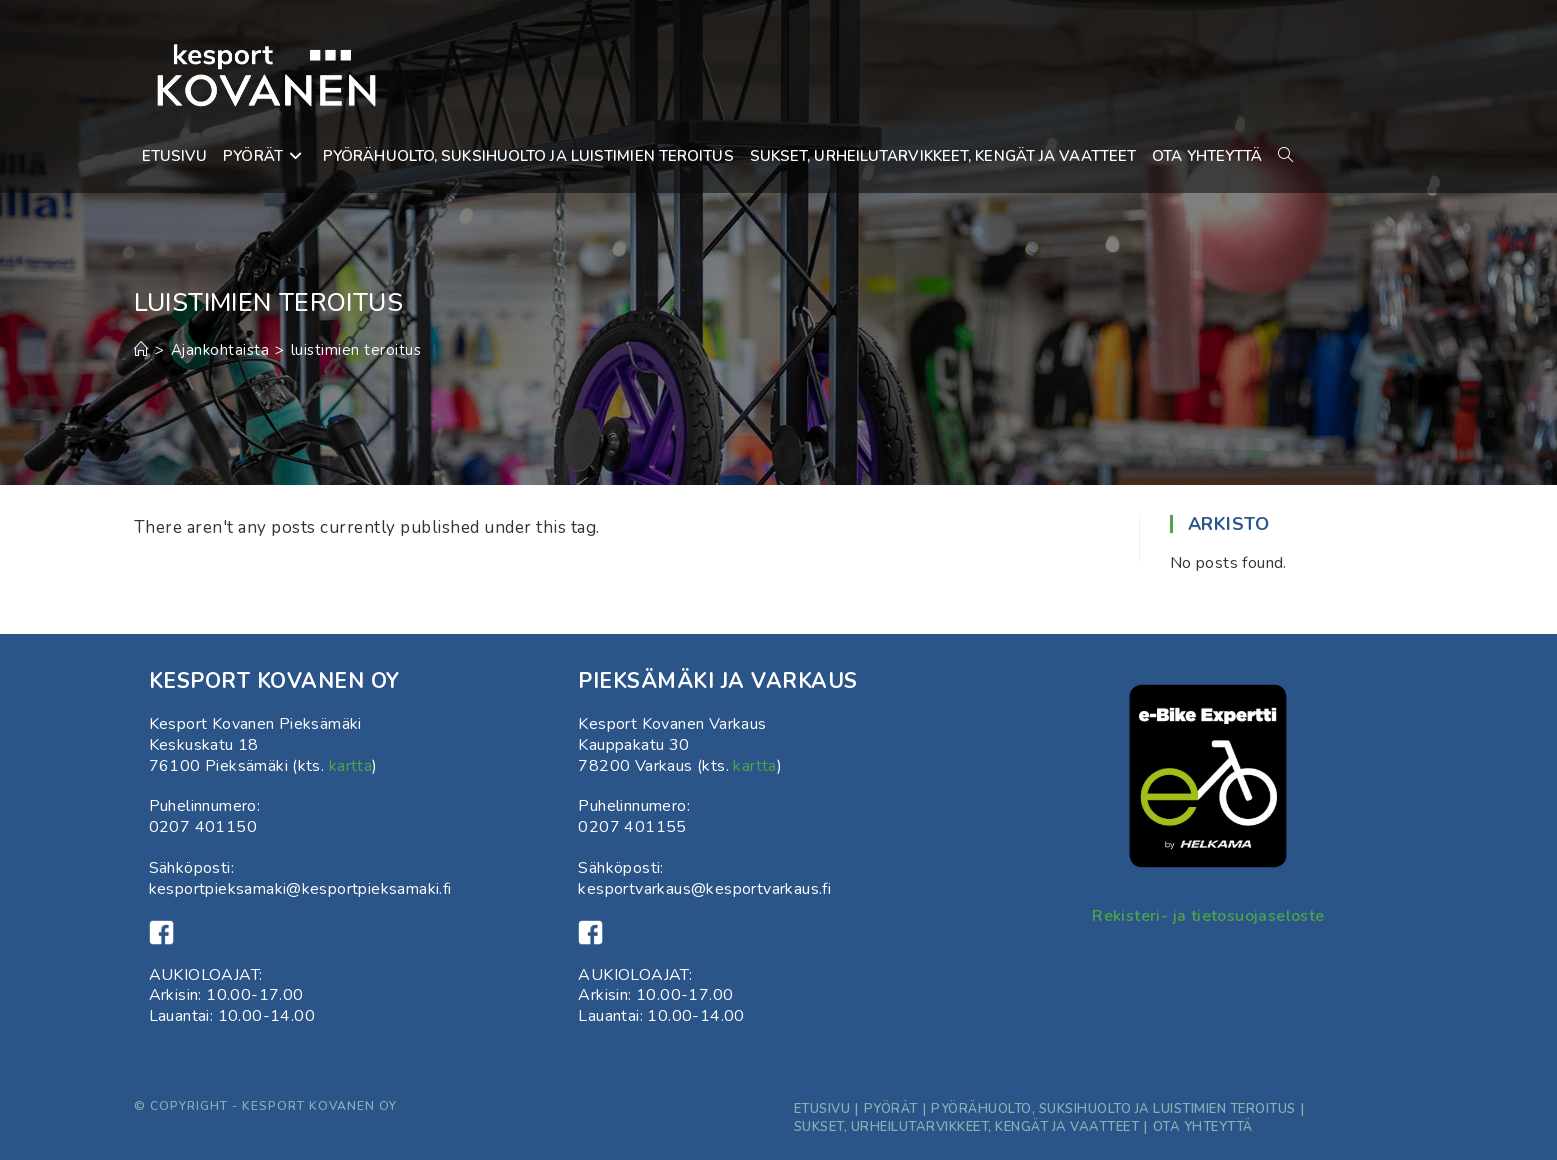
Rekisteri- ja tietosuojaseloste (1208, 916)
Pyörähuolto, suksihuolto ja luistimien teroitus (1113, 1109)
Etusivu (822, 1109)
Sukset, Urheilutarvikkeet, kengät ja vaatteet (967, 1127)
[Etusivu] (142, 350)
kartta (350, 766)
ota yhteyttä (1203, 1127)
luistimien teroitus (356, 350)
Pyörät (891, 1109)
